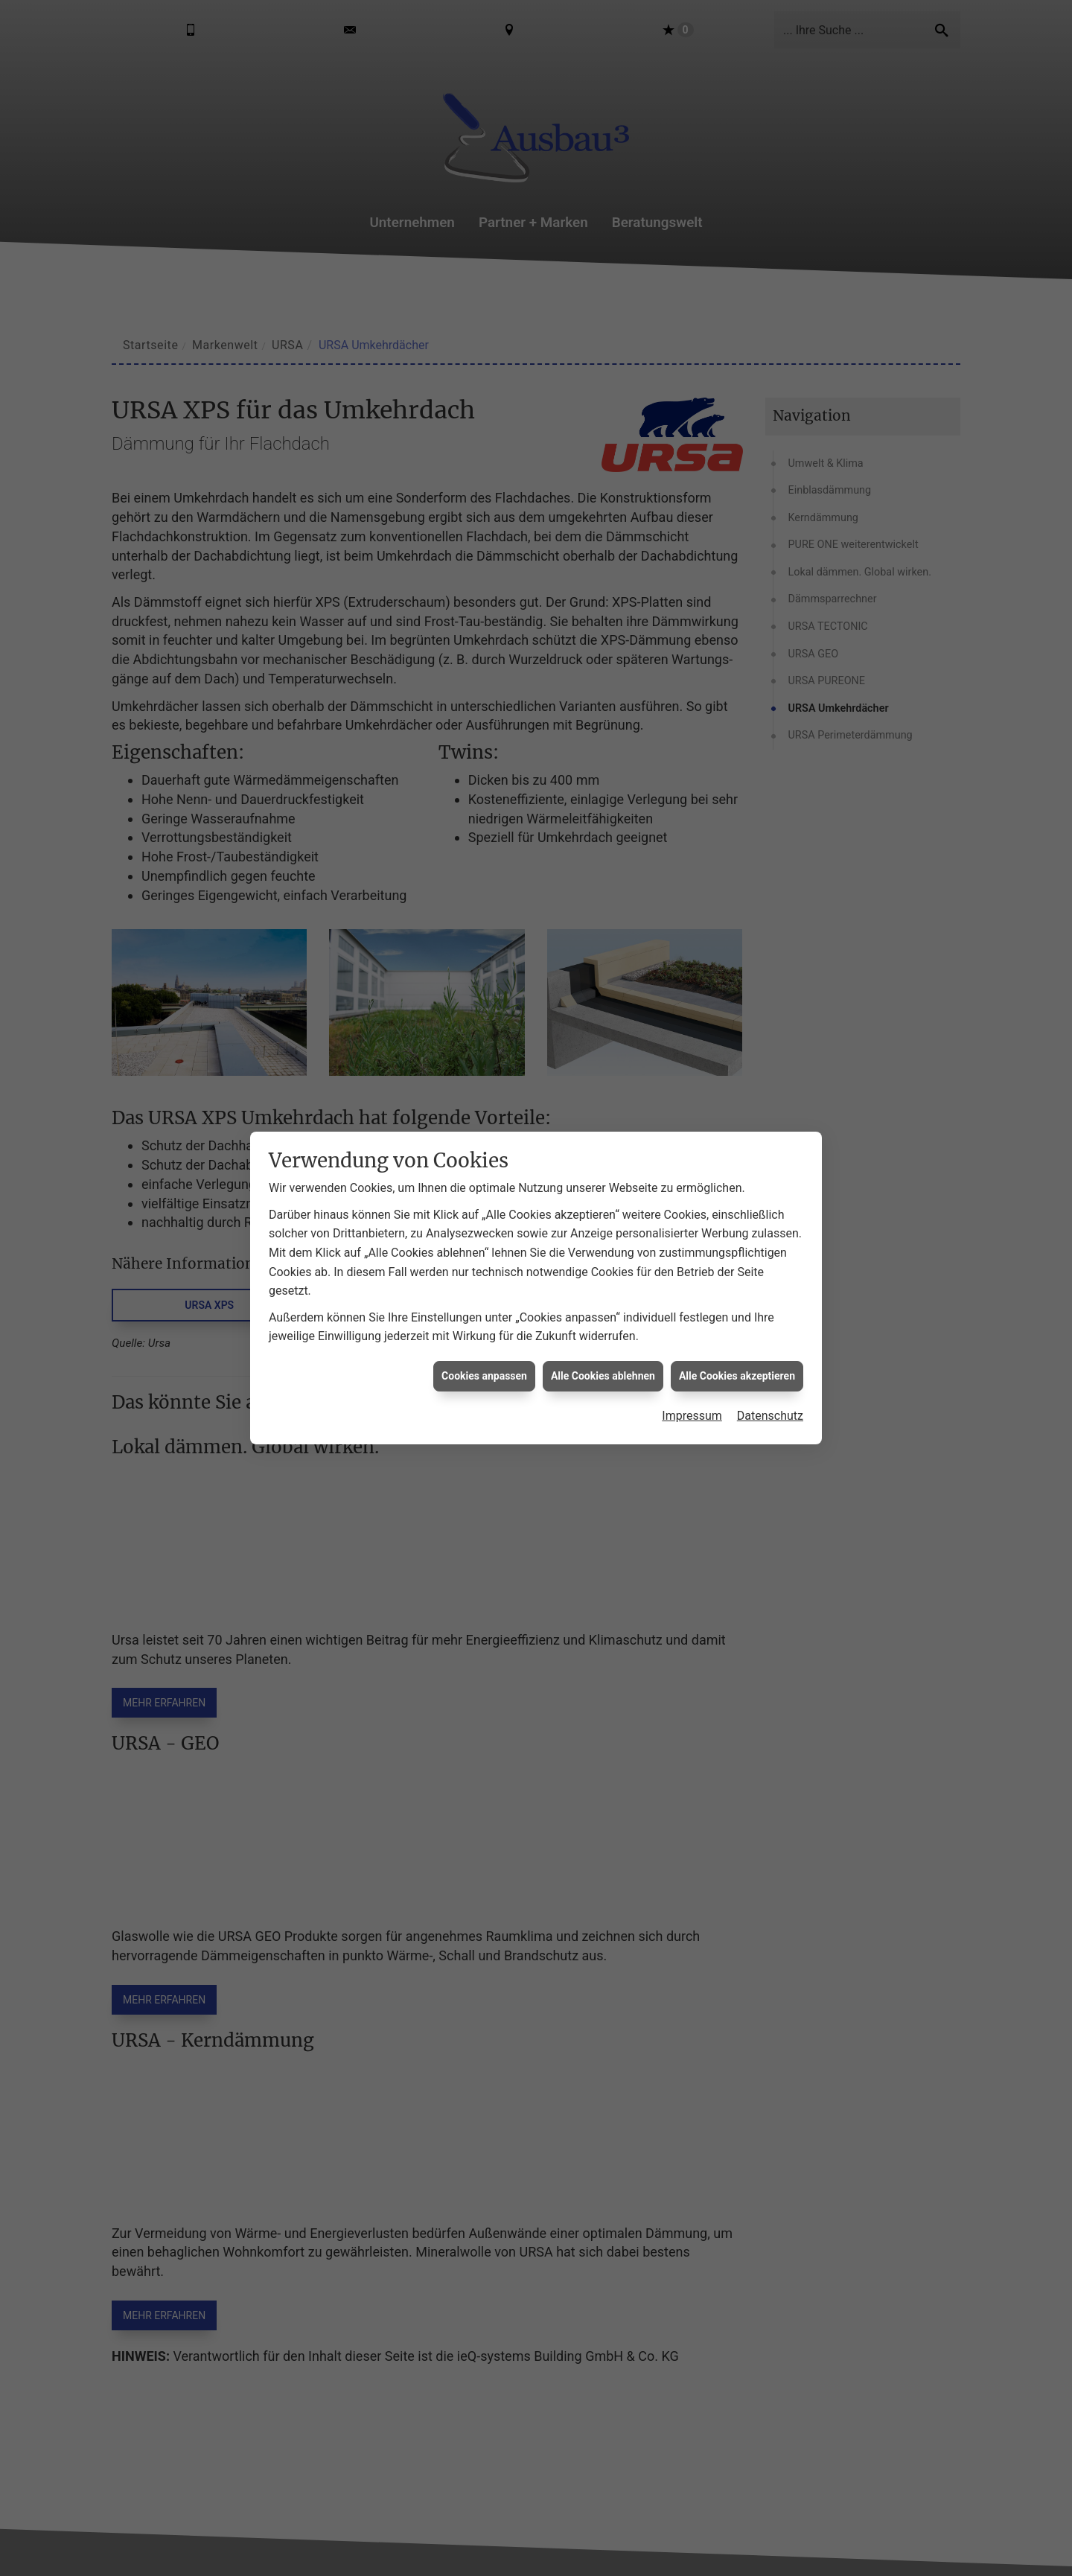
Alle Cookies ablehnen (603, 1376)
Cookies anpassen (484, 1376)
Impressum (692, 1416)
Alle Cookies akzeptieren (737, 1376)
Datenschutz (770, 1416)
